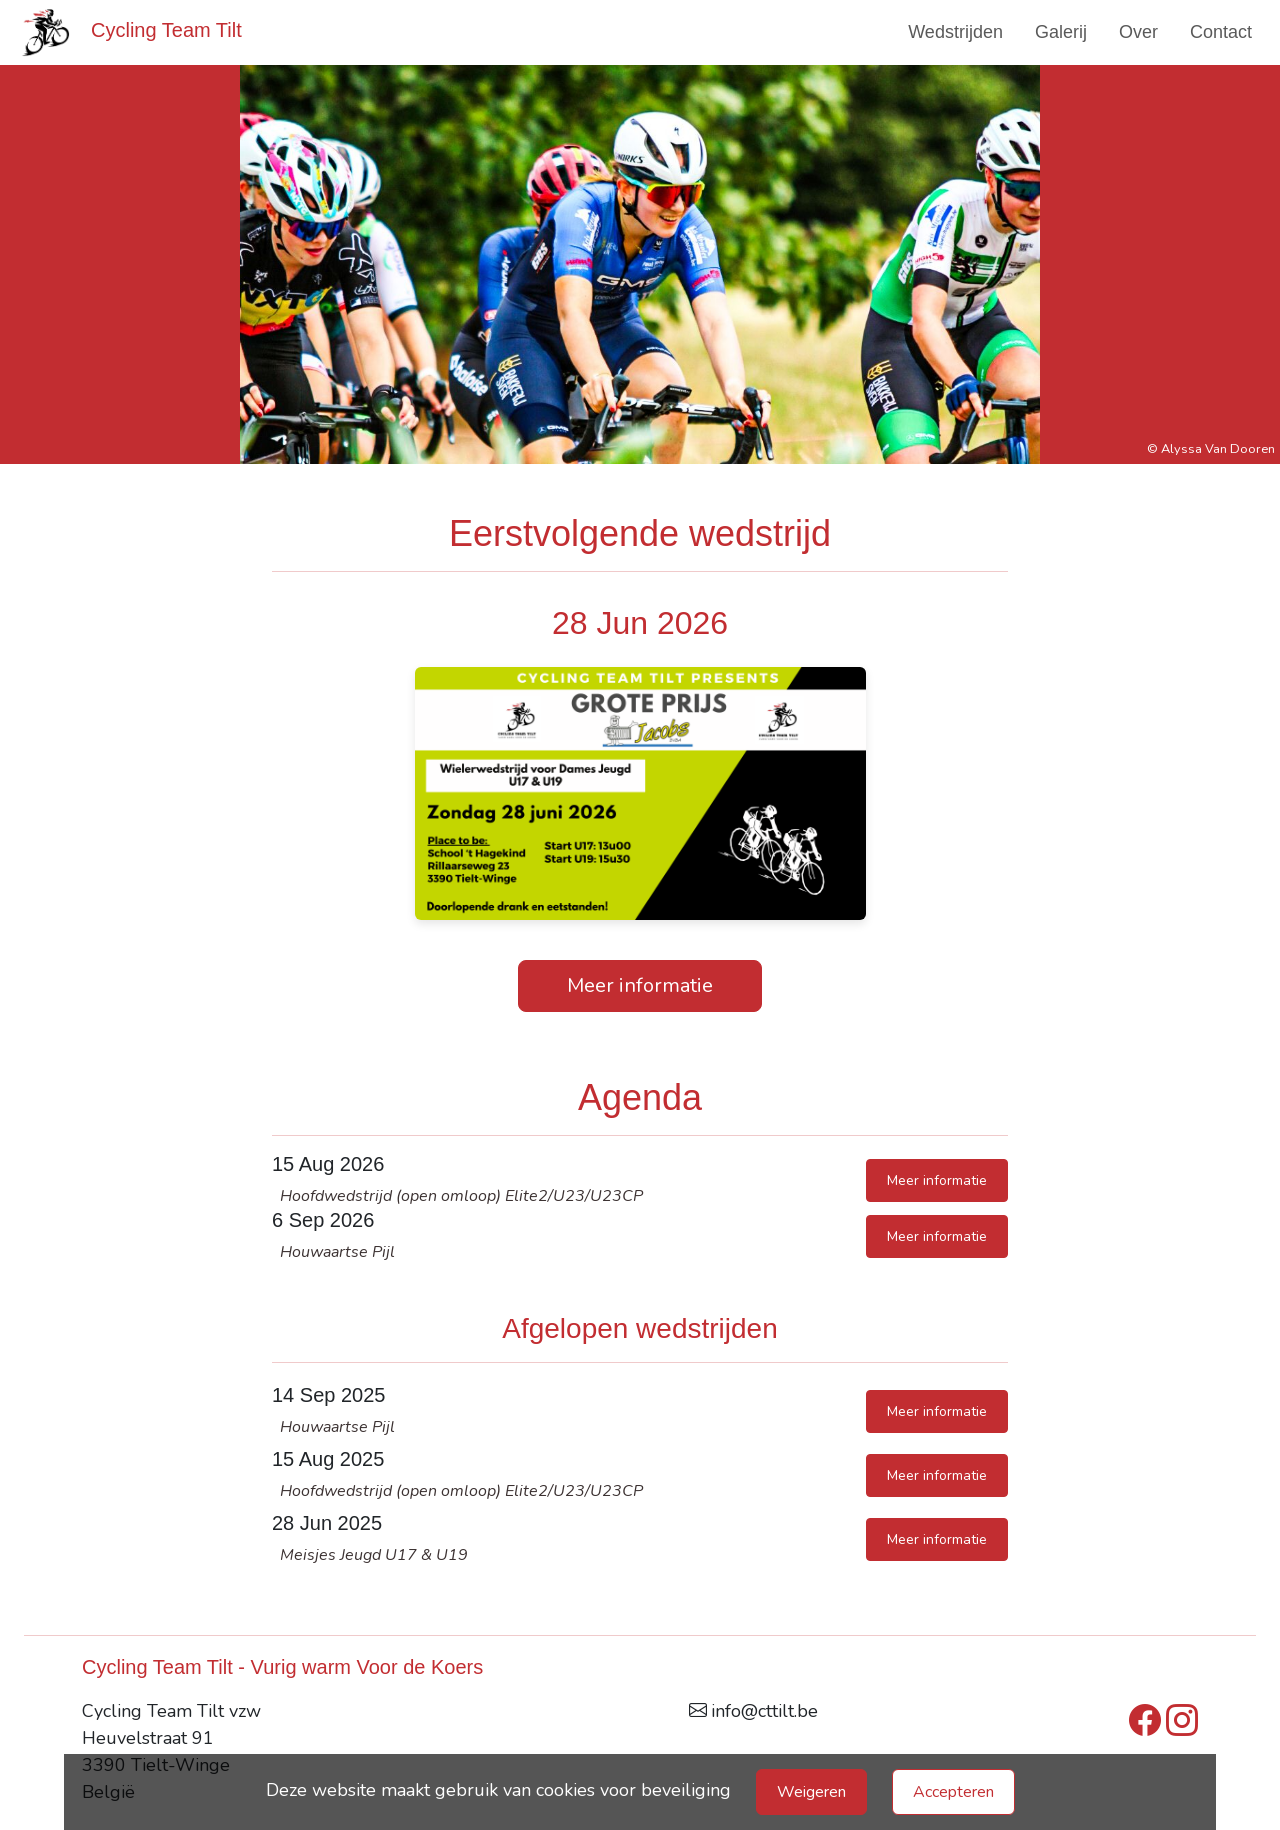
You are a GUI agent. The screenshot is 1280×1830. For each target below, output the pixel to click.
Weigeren (811, 1792)
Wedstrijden (955, 32)
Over (1138, 32)
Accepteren (953, 1792)
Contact (1221, 32)
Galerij (1061, 32)
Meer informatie (640, 985)
